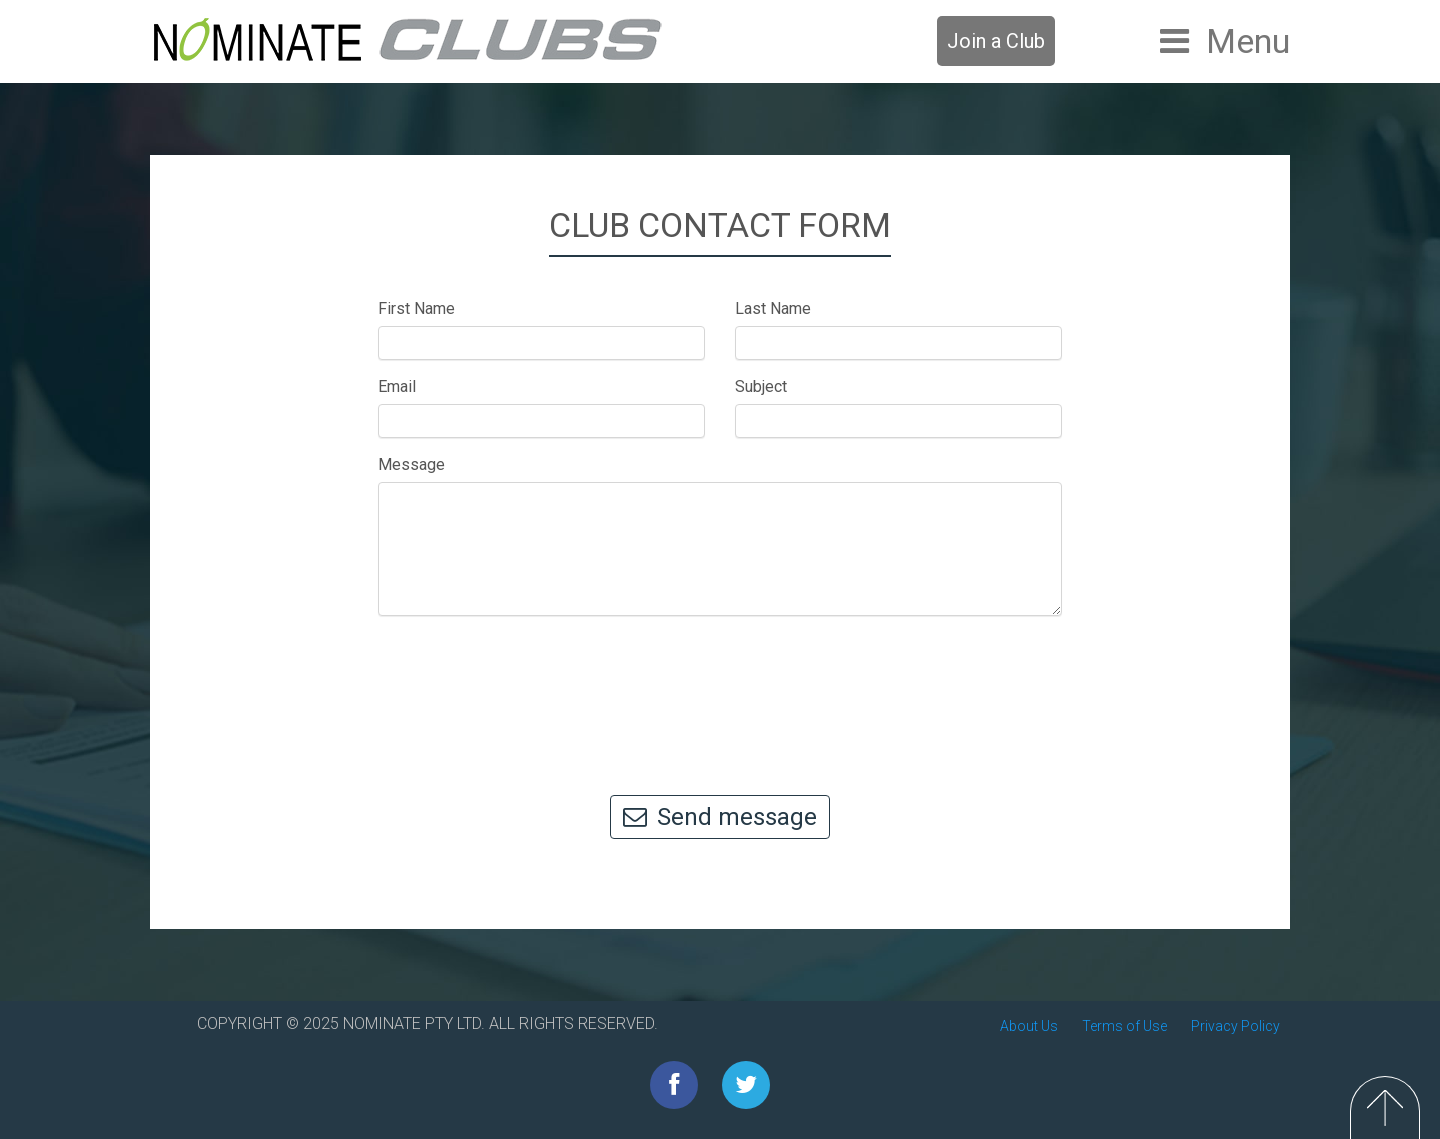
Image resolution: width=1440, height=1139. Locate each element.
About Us (1029, 1026)
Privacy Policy (1235, 1026)
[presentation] (720, 696)
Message (411, 464)
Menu (1248, 41)
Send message (720, 817)
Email (397, 386)
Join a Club (996, 41)
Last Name (773, 308)
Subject (761, 386)
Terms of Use (1124, 1026)
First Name (416, 308)
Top (1385, 1107)
